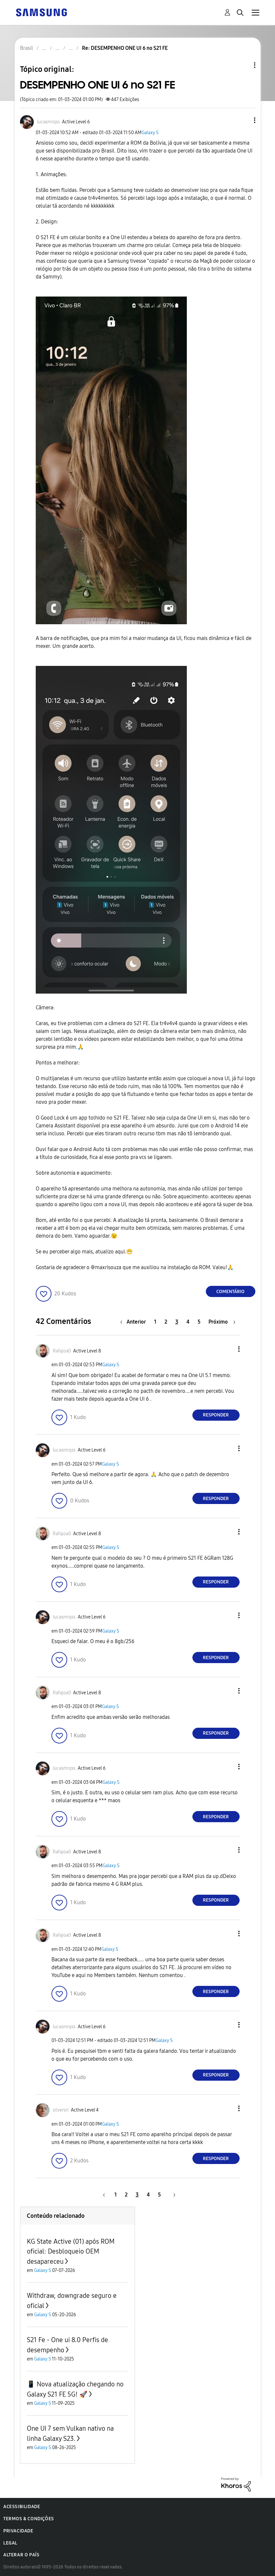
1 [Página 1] (155, 1322)
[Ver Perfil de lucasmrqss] (48, 122)
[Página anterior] (134, 1322)
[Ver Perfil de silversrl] (61, 2110)
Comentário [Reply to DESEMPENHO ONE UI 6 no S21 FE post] (230, 1291)
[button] (243, 120)
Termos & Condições (28, 2519)
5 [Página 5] (199, 1322)
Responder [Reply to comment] (216, 1415)
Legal (10, 2543)
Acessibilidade (21, 2506)
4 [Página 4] (188, 1322)
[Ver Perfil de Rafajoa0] (62, 1351)
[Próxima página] (222, 1322)
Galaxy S (150, 132)
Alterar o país (21, 2555)
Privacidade (18, 2531)
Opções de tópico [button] (243, 65)
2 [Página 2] (166, 1322)
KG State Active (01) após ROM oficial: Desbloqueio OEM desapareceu (70, 2251)
